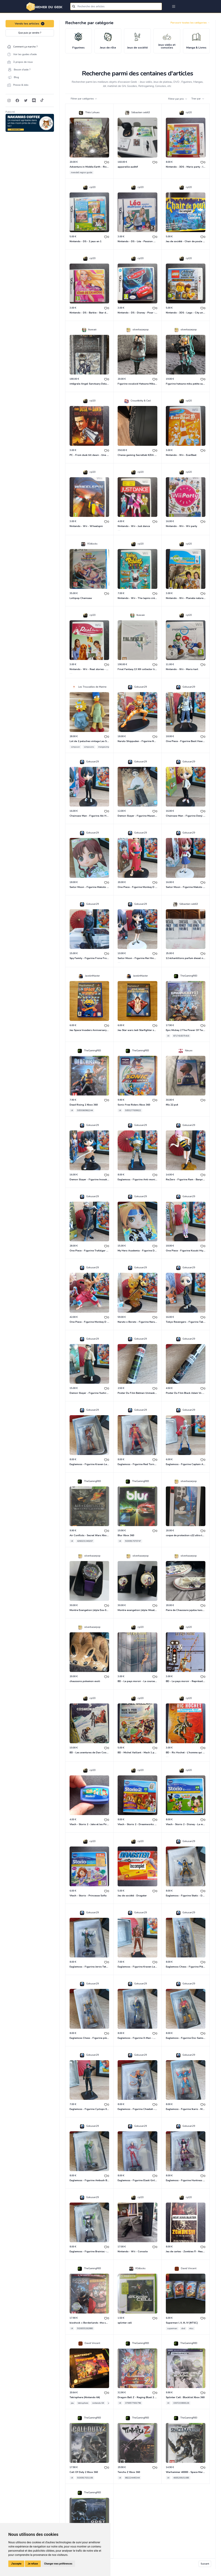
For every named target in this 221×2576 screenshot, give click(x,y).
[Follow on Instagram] (9, 100)
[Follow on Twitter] (25, 100)
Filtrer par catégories (84, 98)
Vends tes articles (30, 24)
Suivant (205, 2563)
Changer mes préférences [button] (58, 2563)
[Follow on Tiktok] (42, 100)
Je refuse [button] (33, 2563)
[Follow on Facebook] (17, 100)
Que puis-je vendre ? (29, 32)
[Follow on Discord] (34, 100)
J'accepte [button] (16, 2563)
